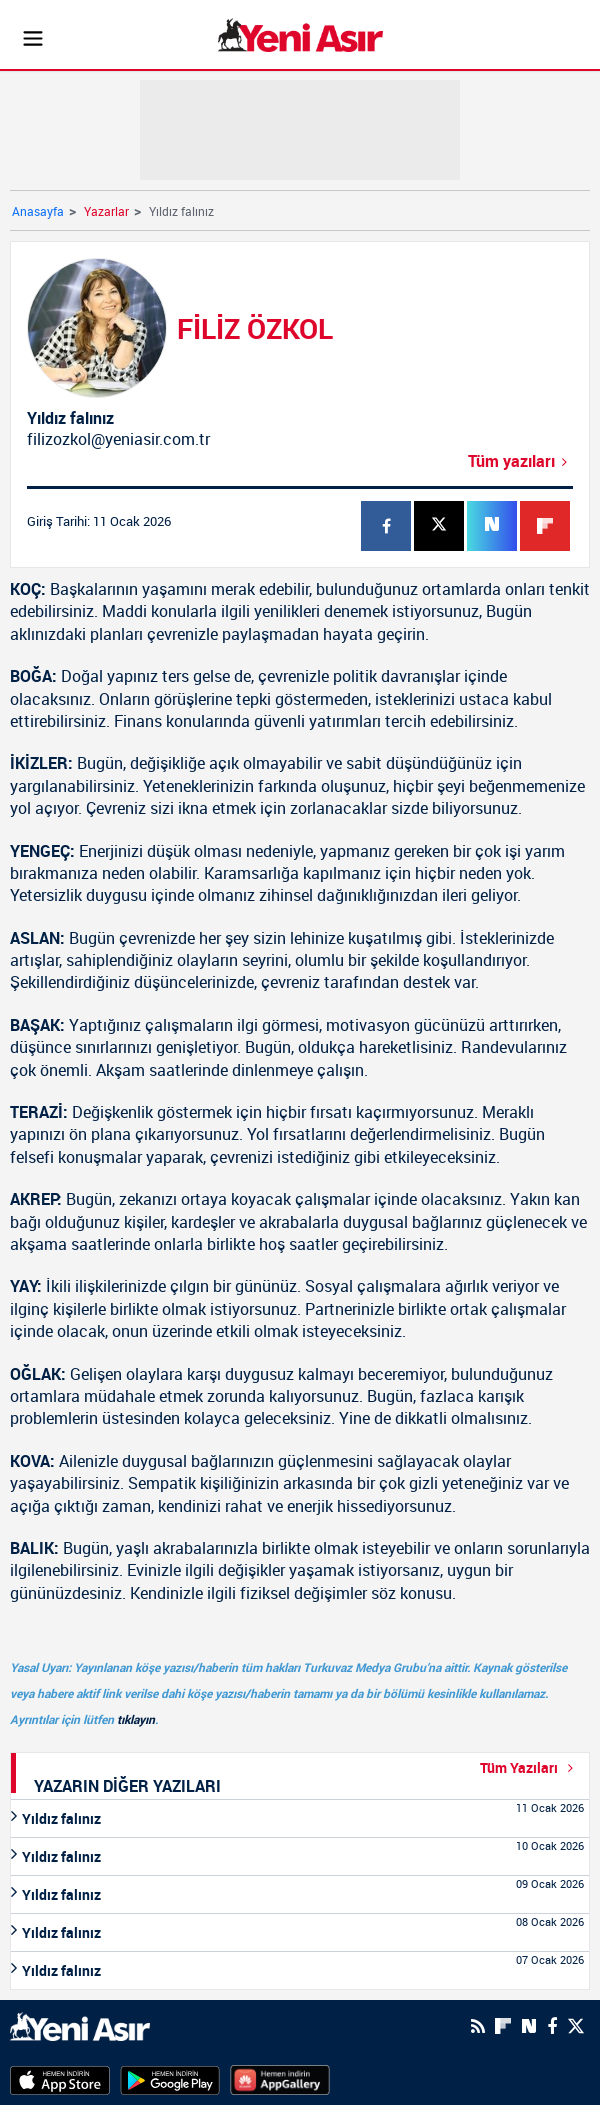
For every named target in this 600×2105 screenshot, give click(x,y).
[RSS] (478, 2026)
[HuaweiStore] (280, 2079)
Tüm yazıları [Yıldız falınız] (520, 461)
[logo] (80, 2025)
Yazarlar (106, 211)
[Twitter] (576, 2026)
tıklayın (136, 1719)
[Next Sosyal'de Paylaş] (529, 2026)
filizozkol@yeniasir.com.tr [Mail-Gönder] (118, 439)
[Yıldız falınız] (300, 1818)
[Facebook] (552, 2026)
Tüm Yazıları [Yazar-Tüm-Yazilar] (529, 1767)
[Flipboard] (503, 2026)
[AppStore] (60, 2079)
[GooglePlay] (170, 2079)
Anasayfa (38, 211)
